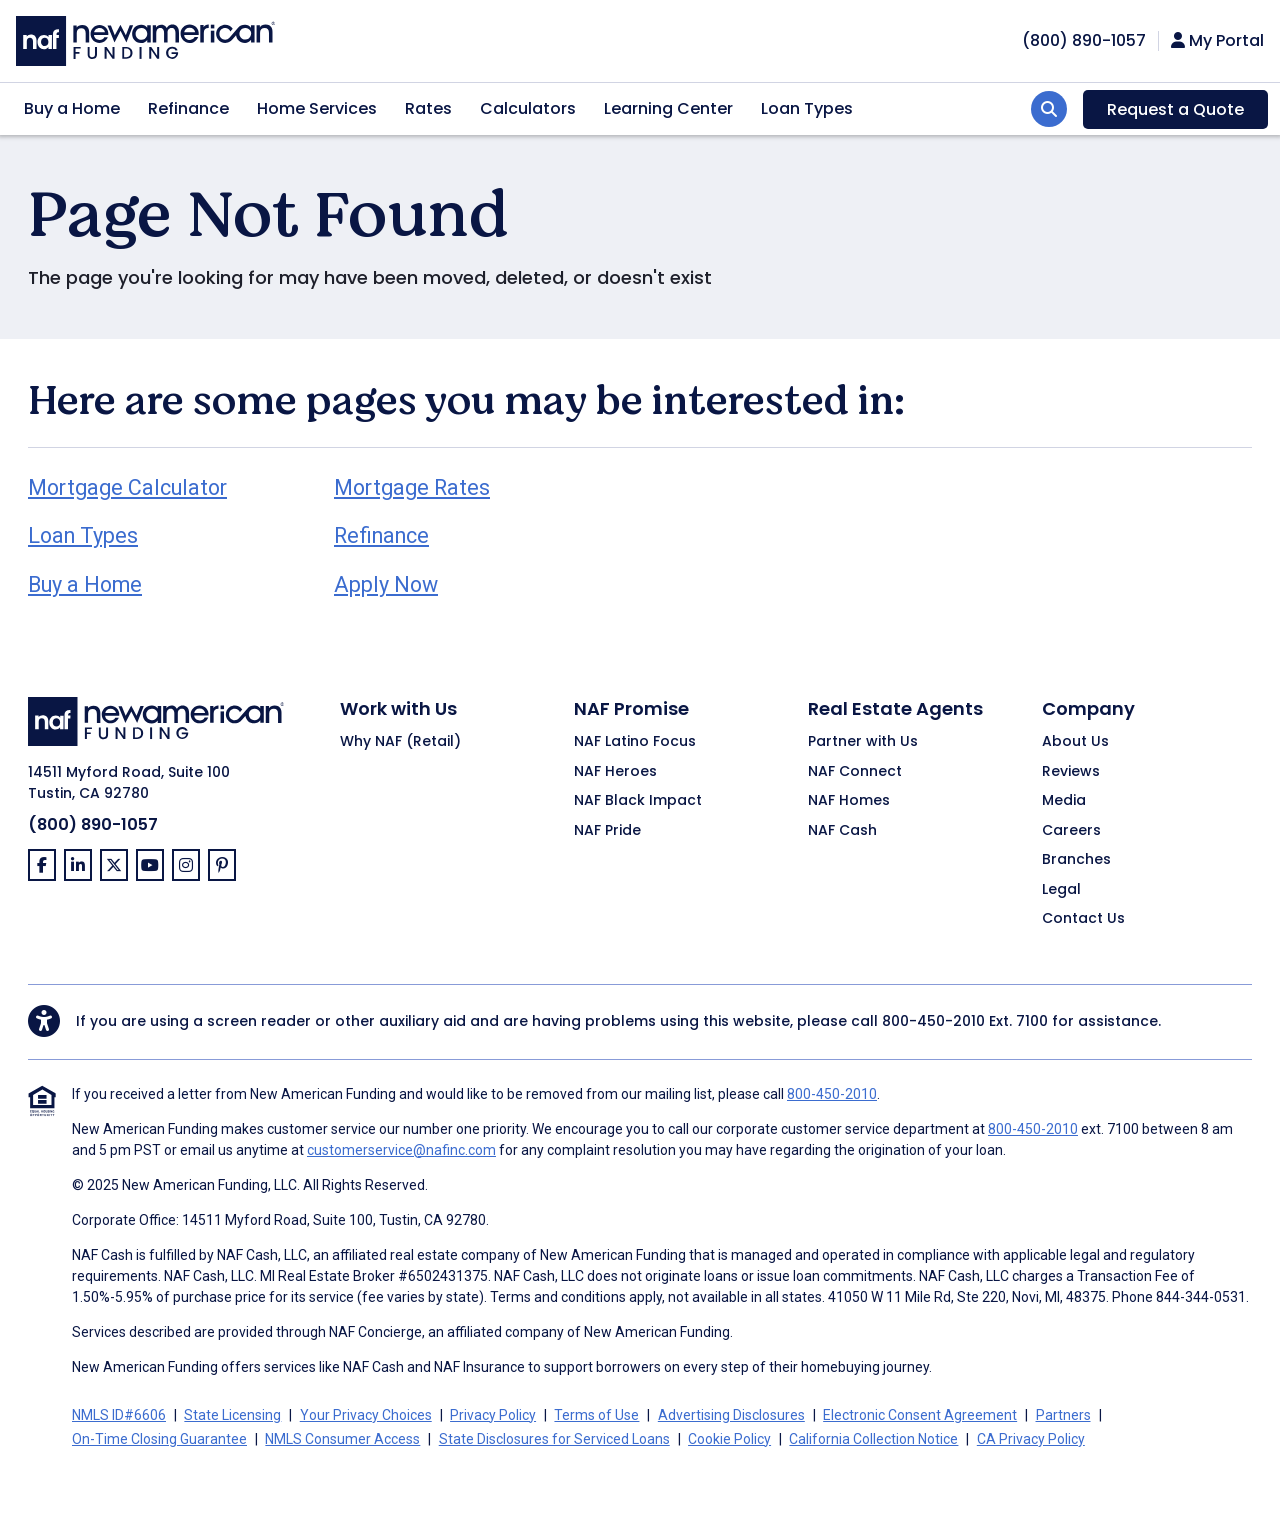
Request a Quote (1175, 109)
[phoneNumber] (1084, 40)
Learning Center (668, 108)
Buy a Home (72, 108)
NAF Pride (607, 831)
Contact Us (1083, 919)
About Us (1075, 742)
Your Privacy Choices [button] (366, 1415)
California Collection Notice (873, 1439)
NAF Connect (855, 772)
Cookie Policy (729, 1439)
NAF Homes (849, 801)
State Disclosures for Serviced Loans (554, 1439)
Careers (1071, 831)
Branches (1076, 860)
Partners (1063, 1415)
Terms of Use (596, 1415)
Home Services (317, 108)
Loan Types (807, 108)
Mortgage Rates (412, 487)
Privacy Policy (493, 1415)
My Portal (1217, 41)
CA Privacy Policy (1031, 1439)
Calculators (528, 108)
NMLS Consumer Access (342, 1439)
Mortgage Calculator (127, 487)
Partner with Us (863, 742)
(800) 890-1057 (93, 824)
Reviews (1071, 772)
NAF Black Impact (638, 801)
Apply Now (386, 584)
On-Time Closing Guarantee (159, 1439)
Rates (428, 108)
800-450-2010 (933, 1021)
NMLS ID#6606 (119, 1415)
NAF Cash (842, 831)
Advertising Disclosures (731, 1415)
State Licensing (232, 1415)
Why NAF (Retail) (400, 742)
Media (1064, 801)
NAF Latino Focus (635, 742)
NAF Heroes (615, 772)
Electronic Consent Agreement (920, 1415)
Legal (1061, 890)
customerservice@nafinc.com (401, 1150)
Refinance (188, 108)
